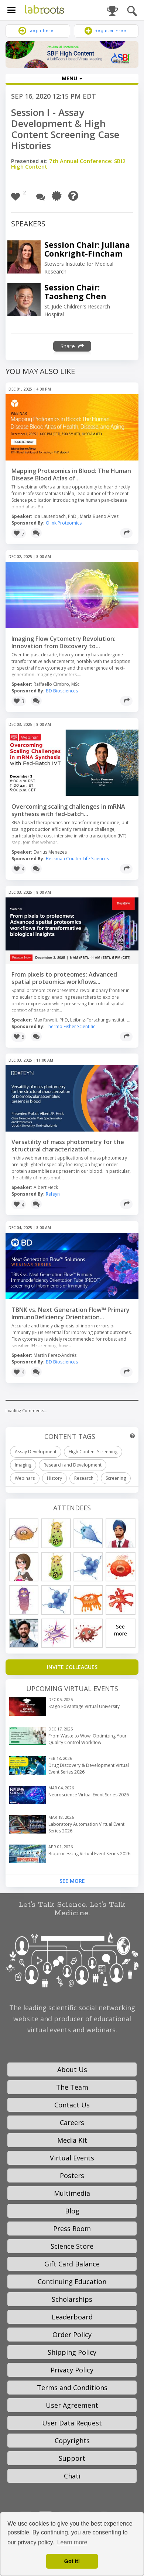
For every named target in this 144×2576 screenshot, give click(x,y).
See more (120, 1630)
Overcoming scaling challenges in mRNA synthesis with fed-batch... (68, 810)
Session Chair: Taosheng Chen (75, 291)
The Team (72, 2087)
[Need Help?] (75, 195)
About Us (72, 2069)
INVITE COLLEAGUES (72, 1666)
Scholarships (72, 2299)
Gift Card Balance (72, 2263)
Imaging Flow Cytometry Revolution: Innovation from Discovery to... (63, 642)
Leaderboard (72, 2316)
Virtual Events (72, 2157)
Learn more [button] (72, 2542)
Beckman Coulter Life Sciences (77, 858)
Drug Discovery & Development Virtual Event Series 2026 (88, 1768)
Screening (116, 1478)
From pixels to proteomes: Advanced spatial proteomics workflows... (64, 978)
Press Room (72, 2228)
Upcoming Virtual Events (72, 1688)
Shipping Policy (72, 2352)
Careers (72, 2122)
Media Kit (72, 2140)
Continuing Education (72, 2281)
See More (72, 1880)
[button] (20, 195)
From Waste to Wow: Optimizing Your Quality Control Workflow (87, 1739)
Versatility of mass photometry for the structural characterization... (67, 1145)
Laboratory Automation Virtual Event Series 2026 (86, 1827)
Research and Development (73, 1465)
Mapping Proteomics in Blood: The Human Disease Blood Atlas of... (71, 474)
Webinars (25, 1478)
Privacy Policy (72, 2369)
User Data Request (72, 2422)
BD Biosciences (62, 691)
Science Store (72, 2246)
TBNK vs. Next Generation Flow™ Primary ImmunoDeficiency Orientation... (70, 1313)
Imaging (23, 1465)
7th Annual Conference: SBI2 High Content (68, 163)
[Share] (126, 533)
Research (83, 1478)
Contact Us (72, 2104)
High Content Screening (93, 1451)
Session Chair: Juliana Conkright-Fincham (87, 249)
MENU (72, 78)
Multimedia (72, 2193)
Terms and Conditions (72, 2387)
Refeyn (53, 1194)
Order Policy (72, 2334)
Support (72, 2458)
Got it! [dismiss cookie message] (72, 2561)
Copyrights (72, 2440)
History (54, 1478)
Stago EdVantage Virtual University (84, 1706)
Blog (72, 2210)
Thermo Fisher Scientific (70, 1026)
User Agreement (72, 2405)
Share (72, 346)
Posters (72, 2175)
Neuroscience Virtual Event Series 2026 (88, 1795)
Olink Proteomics (64, 523)
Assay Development (35, 1451)
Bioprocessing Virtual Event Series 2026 (89, 1853)
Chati (72, 2475)
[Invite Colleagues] (72, 1667)
